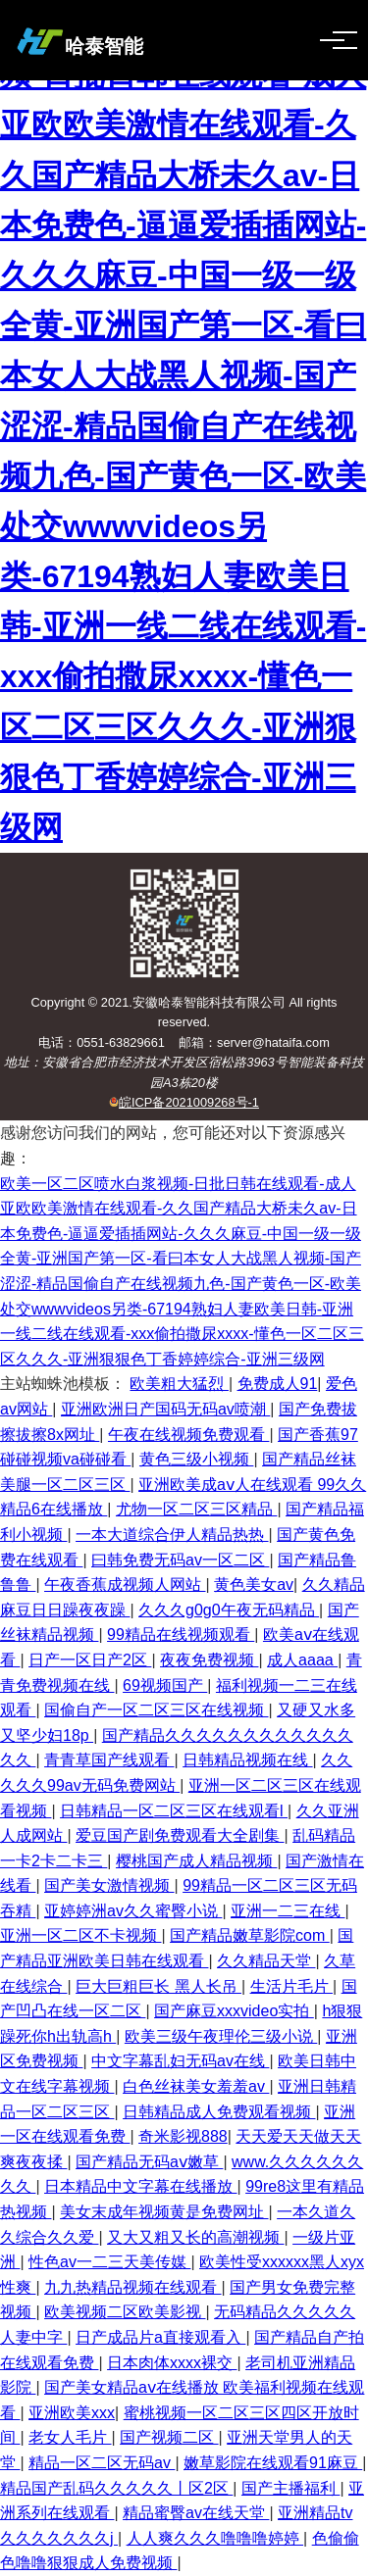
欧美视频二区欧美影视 (124, 2312)
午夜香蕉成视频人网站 (124, 1584)
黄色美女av (253, 1584)
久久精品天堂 (266, 1961)
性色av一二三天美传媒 (109, 2262)
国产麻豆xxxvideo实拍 (234, 2011)
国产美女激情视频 (109, 1885)
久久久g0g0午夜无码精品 (228, 1610)
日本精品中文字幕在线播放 (140, 2186)
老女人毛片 (69, 2437)
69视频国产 (165, 1685)
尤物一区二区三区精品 (196, 1509)
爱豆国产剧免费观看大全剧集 (180, 1835)
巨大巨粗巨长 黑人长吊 (158, 1986)
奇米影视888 (183, 2136)
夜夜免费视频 (209, 1660)
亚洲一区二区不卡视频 (80, 1935)
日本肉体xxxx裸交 (172, 2362)
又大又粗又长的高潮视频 (195, 2237)
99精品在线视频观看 (180, 1634)
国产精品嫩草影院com (250, 1935)
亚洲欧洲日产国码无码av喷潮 (165, 1409)
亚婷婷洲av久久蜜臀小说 (133, 1911)
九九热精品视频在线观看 (132, 2287)
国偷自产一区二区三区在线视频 (156, 1710)
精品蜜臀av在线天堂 (196, 2512)
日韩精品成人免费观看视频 (219, 2112)
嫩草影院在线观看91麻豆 (273, 2462)
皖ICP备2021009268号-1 (189, 1102)
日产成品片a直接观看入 (160, 2337)
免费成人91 (277, 1383)
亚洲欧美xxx (71, 2412)
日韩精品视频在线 (247, 1760)
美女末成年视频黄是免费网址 (164, 2212)
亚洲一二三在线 (287, 1911)
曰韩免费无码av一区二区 (180, 1560)
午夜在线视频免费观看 (188, 1434)
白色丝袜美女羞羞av (196, 2086)
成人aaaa (302, 1660)
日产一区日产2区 (89, 1660)
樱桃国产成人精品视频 (196, 1861)
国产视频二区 (169, 2437)
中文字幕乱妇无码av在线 (180, 2061)
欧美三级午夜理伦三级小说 (221, 2036)
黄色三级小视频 (196, 1459)
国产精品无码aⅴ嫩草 (149, 2162)
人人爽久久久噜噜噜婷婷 (215, 2538)
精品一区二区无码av (101, 2462)
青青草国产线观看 (109, 1760)
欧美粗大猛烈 (179, 1383)
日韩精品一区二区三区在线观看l (174, 1811)
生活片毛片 (291, 1986)
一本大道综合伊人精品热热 (172, 1534)
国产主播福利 (290, 2488)
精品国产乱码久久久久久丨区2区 (116, 2488)
